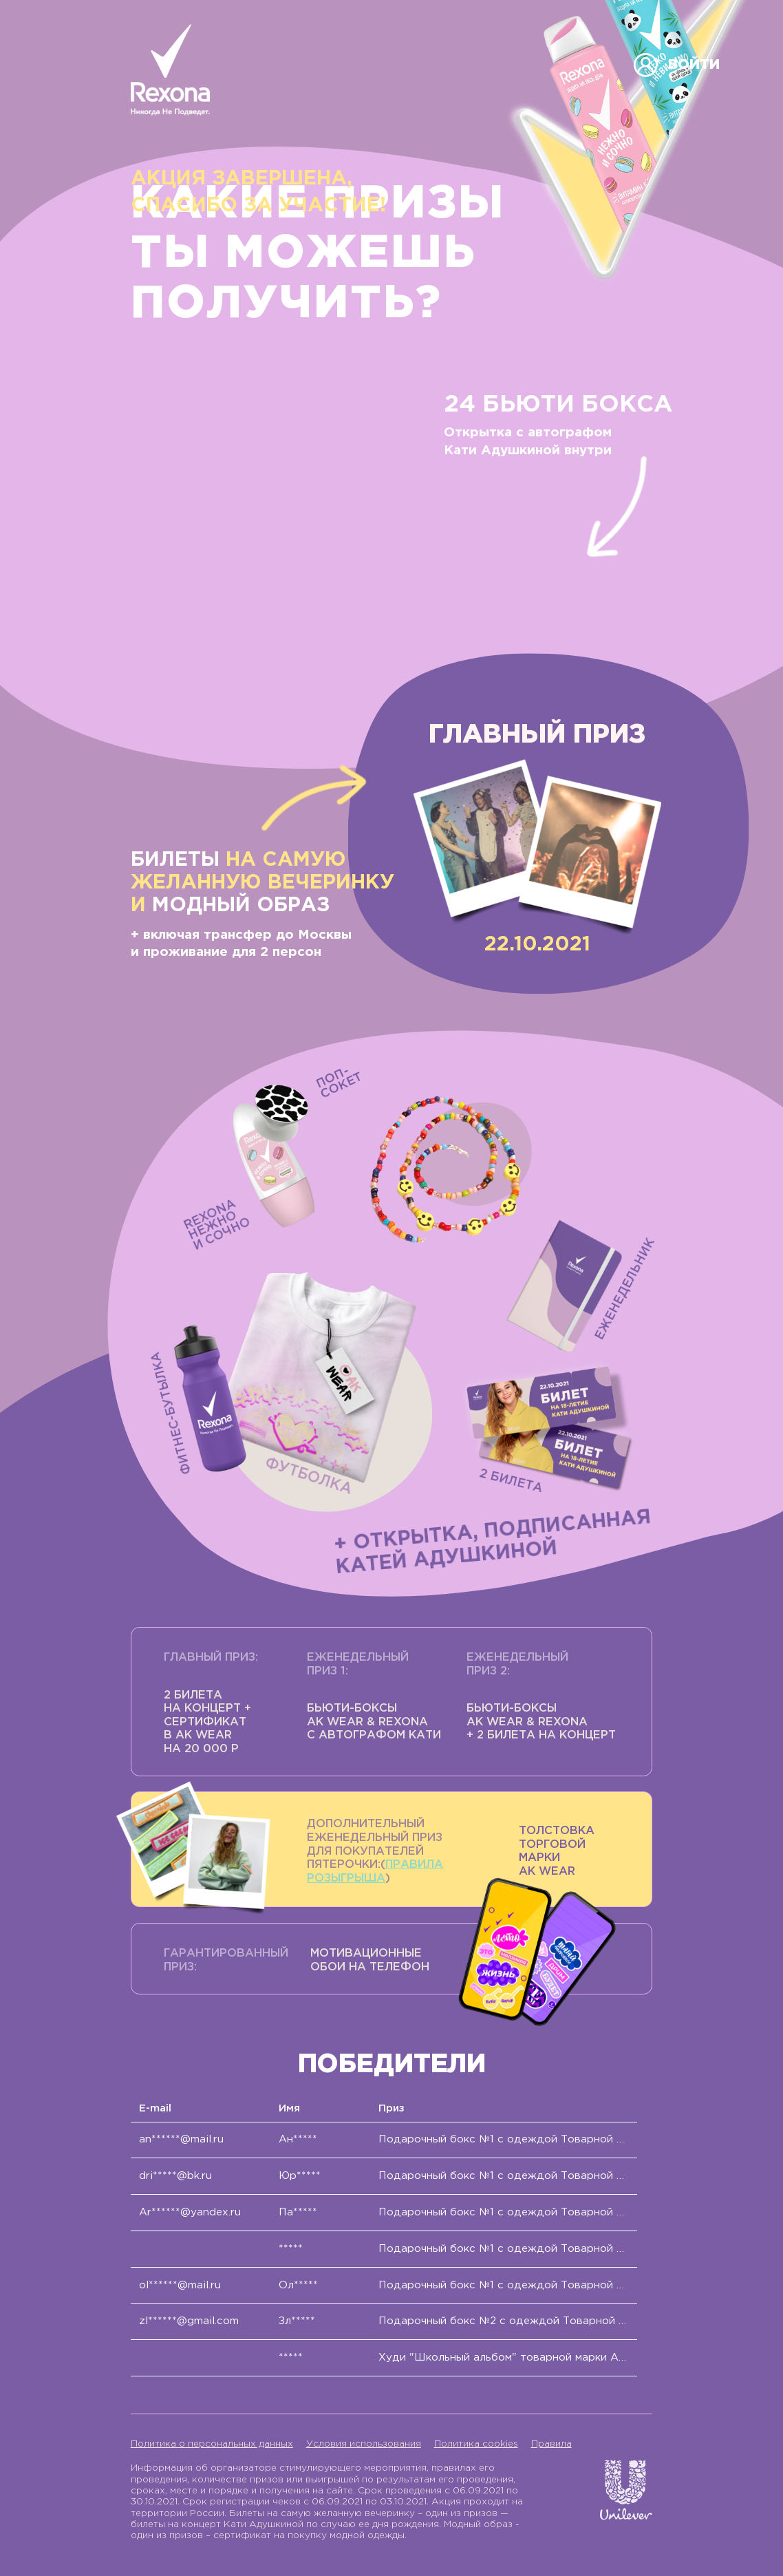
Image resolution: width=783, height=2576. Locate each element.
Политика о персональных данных (212, 2444)
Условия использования (363, 2444)
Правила (551, 2444)
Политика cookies (476, 2444)
